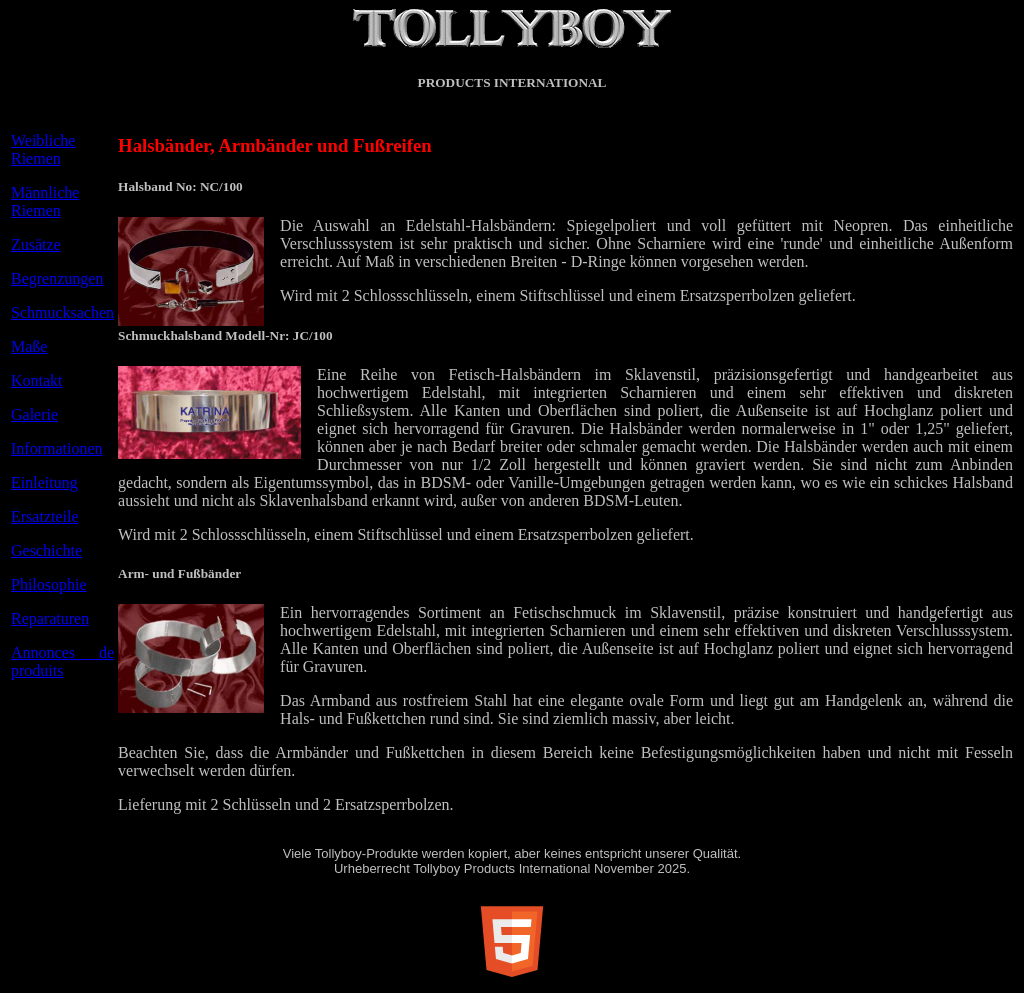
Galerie (34, 414)
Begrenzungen (57, 278)
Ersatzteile (45, 516)
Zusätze (36, 244)
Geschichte (46, 550)
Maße (29, 346)
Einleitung (44, 482)
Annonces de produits (62, 661)
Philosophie (49, 584)
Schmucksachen (62, 312)
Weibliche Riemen (43, 149)
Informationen (57, 448)
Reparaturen (50, 618)
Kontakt (37, 380)
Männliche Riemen (45, 201)
